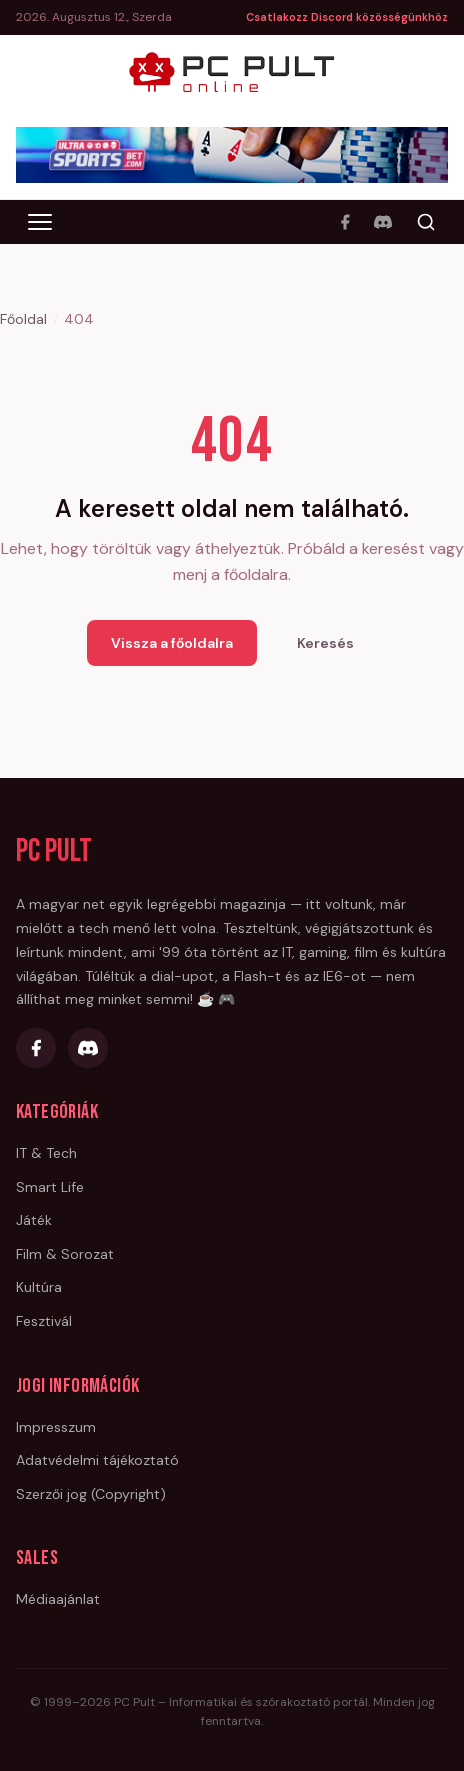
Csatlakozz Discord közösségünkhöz (347, 17)
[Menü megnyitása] (40, 222)
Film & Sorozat (65, 1254)
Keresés (325, 643)
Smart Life (50, 1187)
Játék (34, 1220)
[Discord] (383, 222)
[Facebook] (345, 222)
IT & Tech (46, 1153)
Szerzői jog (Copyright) (91, 1494)
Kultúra (39, 1287)
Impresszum (56, 1427)
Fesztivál (44, 1321)
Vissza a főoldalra (172, 643)
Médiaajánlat (58, 1599)
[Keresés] (426, 222)
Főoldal (23, 319)
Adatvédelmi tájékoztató (97, 1460)
